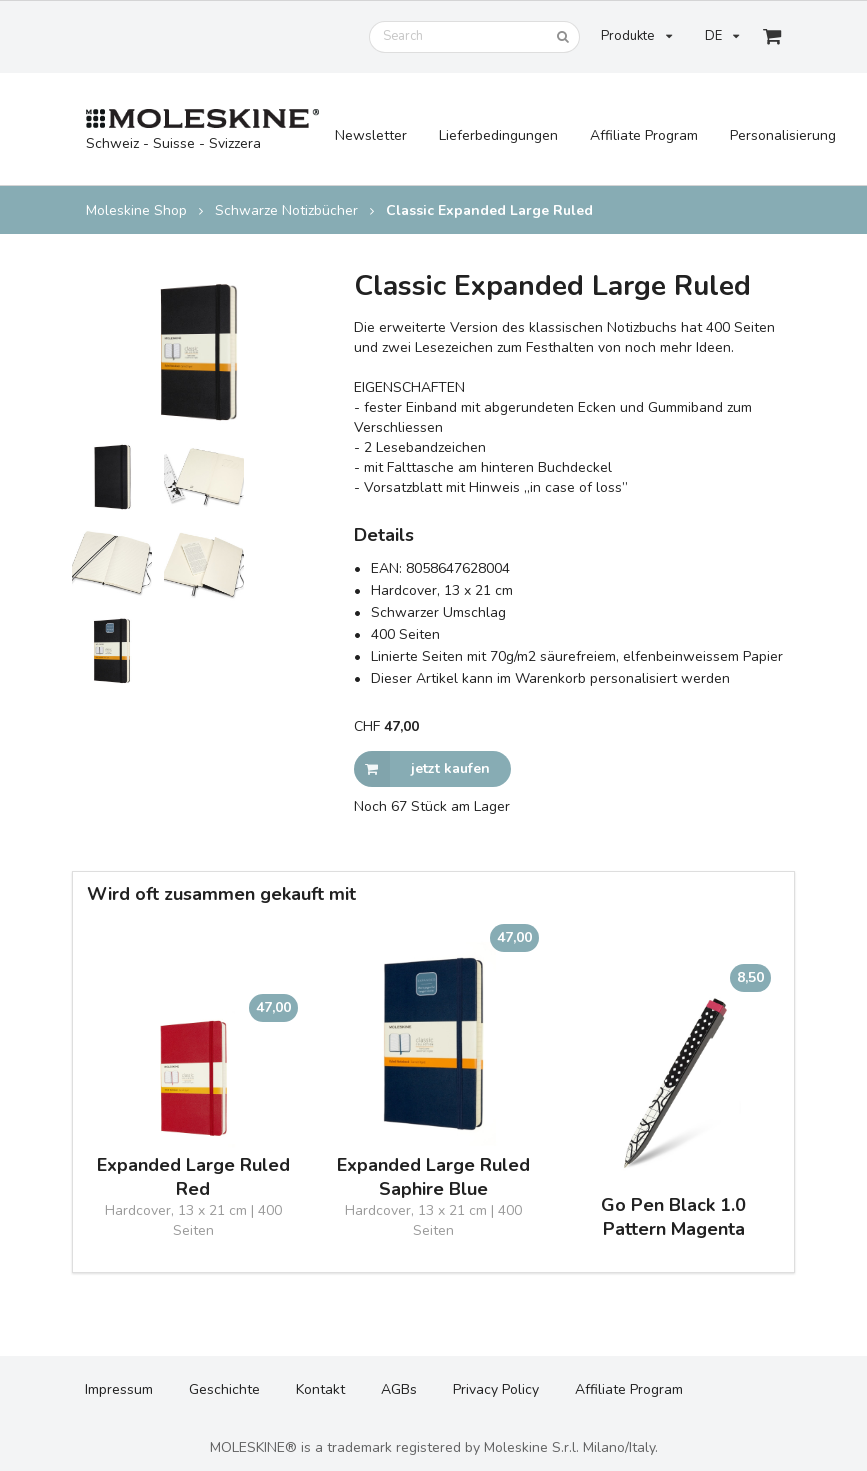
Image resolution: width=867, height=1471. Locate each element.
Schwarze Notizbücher (286, 211)
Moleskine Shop (136, 211)
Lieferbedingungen (498, 135)
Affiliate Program (644, 135)
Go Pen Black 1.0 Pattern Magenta (673, 1217)
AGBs (399, 1389)
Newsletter (371, 135)
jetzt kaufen (422, 769)
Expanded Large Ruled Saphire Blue (433, 1177)
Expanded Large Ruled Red (193, 1177)
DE (722, 36)
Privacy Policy (496, 1389)
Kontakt (320, 1389)
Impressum (119, 1389)
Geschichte (224, 1389)
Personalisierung (783, 135)
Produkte (636, 36)
